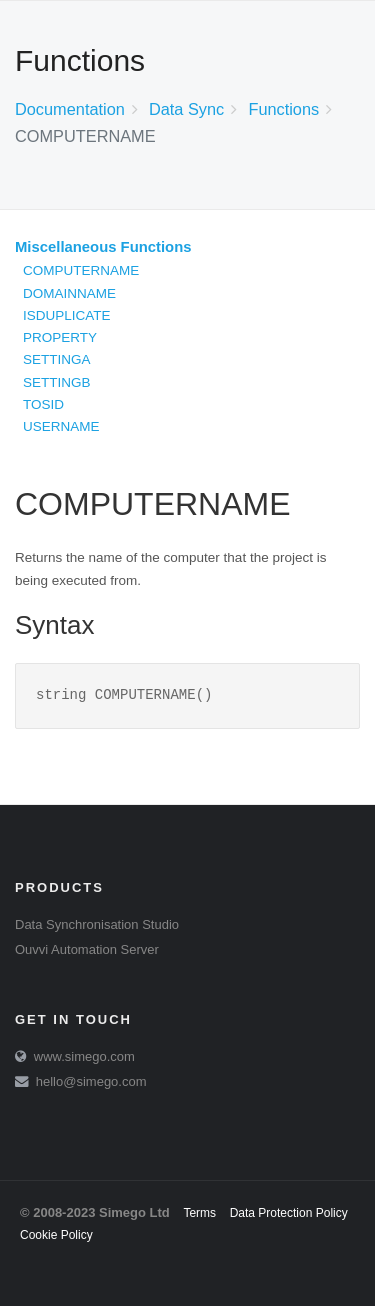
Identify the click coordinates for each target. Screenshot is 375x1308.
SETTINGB (57, 382)
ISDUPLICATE (67, 315)
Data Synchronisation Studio (97, 926)
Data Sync (186, 109)
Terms (199, 1215)
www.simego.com (84, 1058)
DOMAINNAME (69, 293)
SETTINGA (57, 359)
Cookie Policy (56, 1237)
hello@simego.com (91, 1083)
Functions (283, 109)
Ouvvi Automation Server (87, 951)
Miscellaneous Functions (103, 247)
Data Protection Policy (289, 1215)
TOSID (43, 404)
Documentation (70, 109)
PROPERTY (60, 337)
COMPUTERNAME (81, 270)
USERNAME (61, 426)
